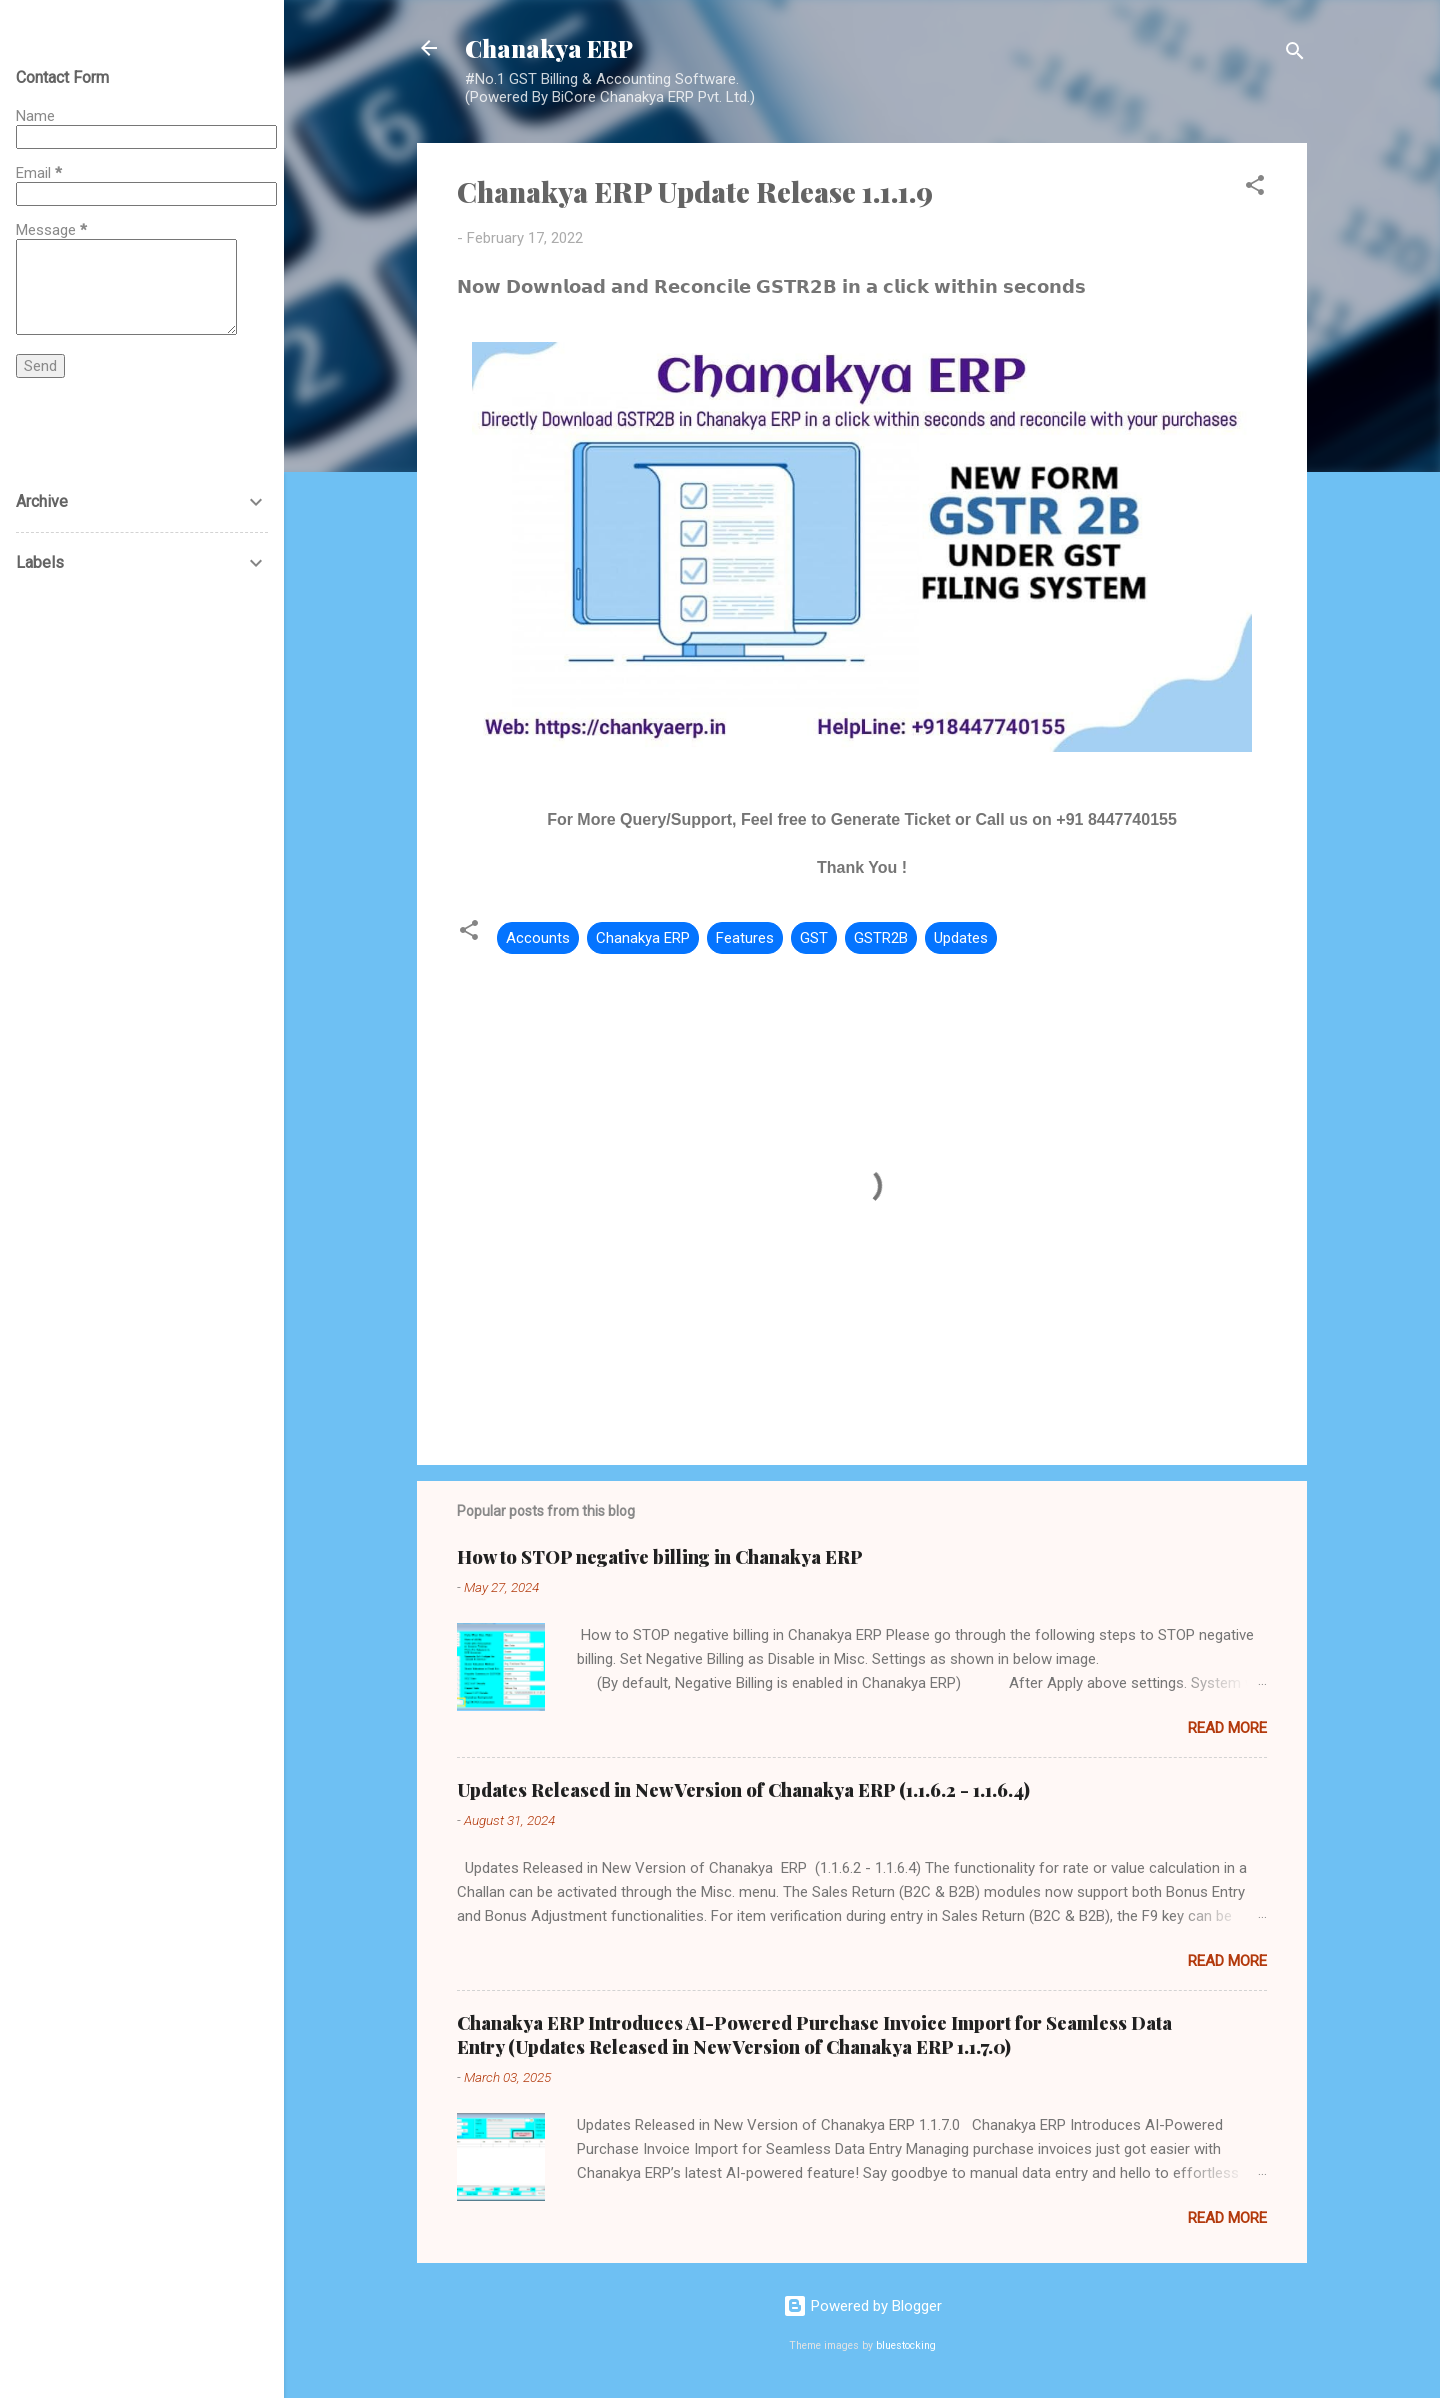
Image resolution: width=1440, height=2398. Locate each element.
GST (814, 938)
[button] (1255, 188)
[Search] (1295, 54)
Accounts (538, 938)
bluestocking (906, 2345)
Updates (961, 938)
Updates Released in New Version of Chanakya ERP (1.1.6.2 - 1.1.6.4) (743, 1790)
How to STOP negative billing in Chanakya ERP (660, 1557)
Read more (1227, 1728)
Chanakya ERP (549, 48)
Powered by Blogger (862, 2306)
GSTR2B (881, 938)
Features (745, 938)
